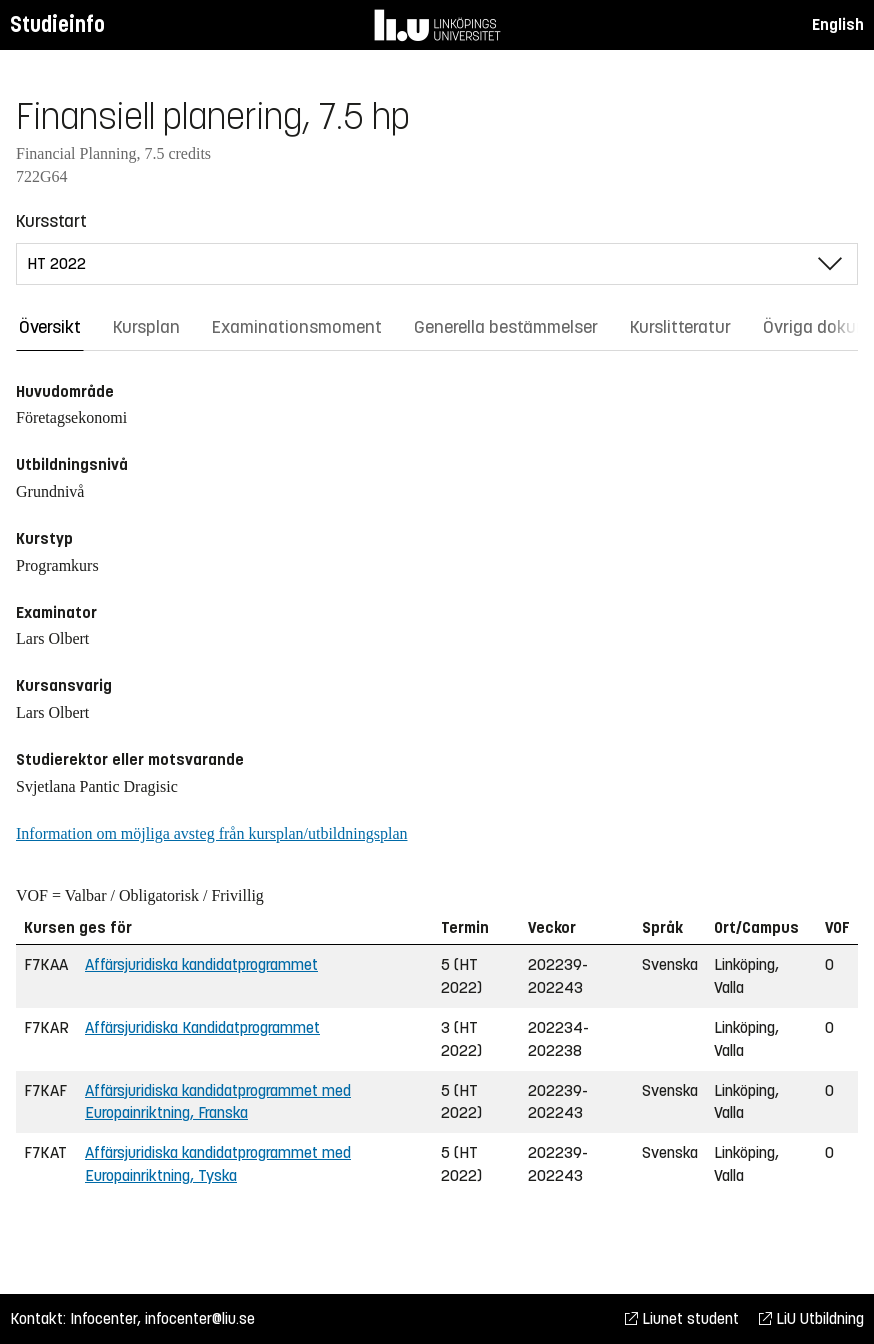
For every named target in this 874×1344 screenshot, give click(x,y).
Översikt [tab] (50, 327)
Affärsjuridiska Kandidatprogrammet (202, 1027)
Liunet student (682, 1318)
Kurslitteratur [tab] (680, 327)
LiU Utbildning (811, 1318)
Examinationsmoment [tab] (297, 327)
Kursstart (51, 221)
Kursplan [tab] (146, 327)
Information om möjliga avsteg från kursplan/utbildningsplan (211, 833)
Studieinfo (57, 24)
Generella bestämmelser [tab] (506, 327)
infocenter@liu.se (200, 1318)
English (838, 24)
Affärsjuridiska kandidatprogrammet (201, 964)
